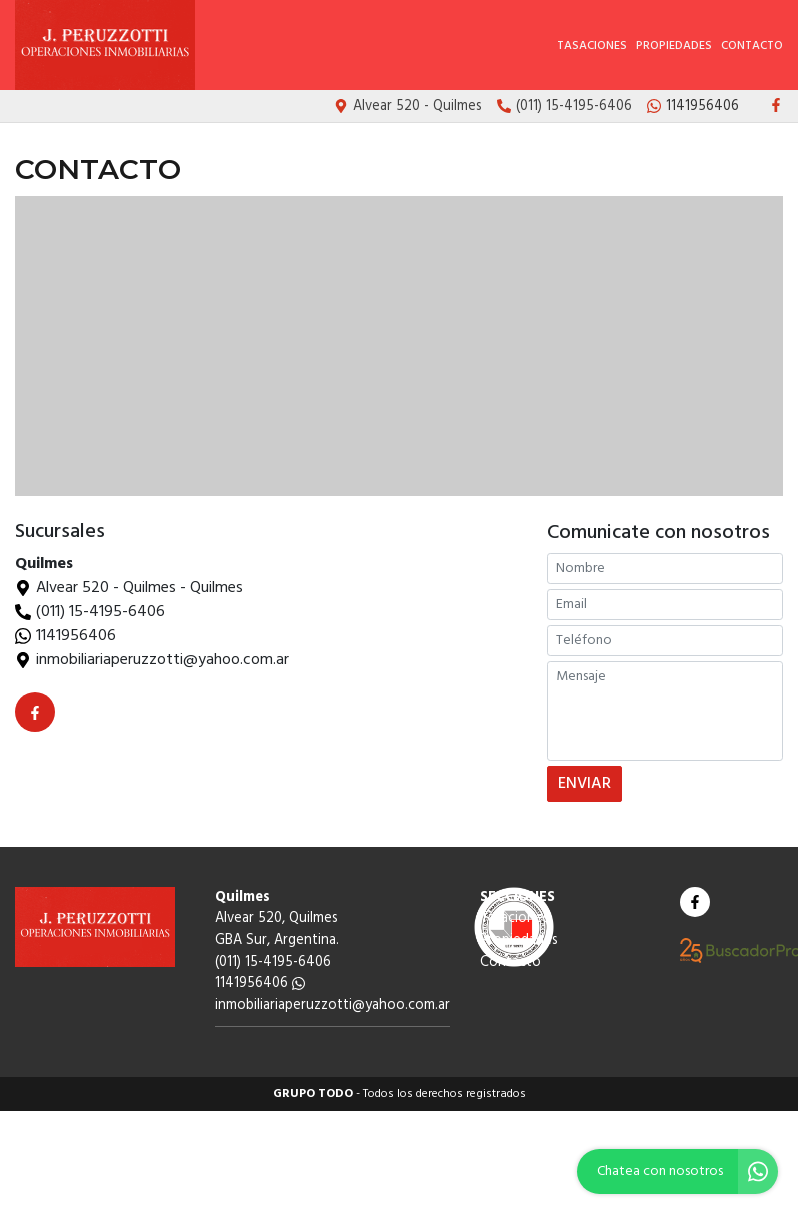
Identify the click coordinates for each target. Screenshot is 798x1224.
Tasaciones (592, 46)
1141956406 (76, 636)
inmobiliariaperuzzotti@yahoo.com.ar (332, 1011)
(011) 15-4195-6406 (100, 612)
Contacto (752, 46)
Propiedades (674, 46)
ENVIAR (585, 788)
